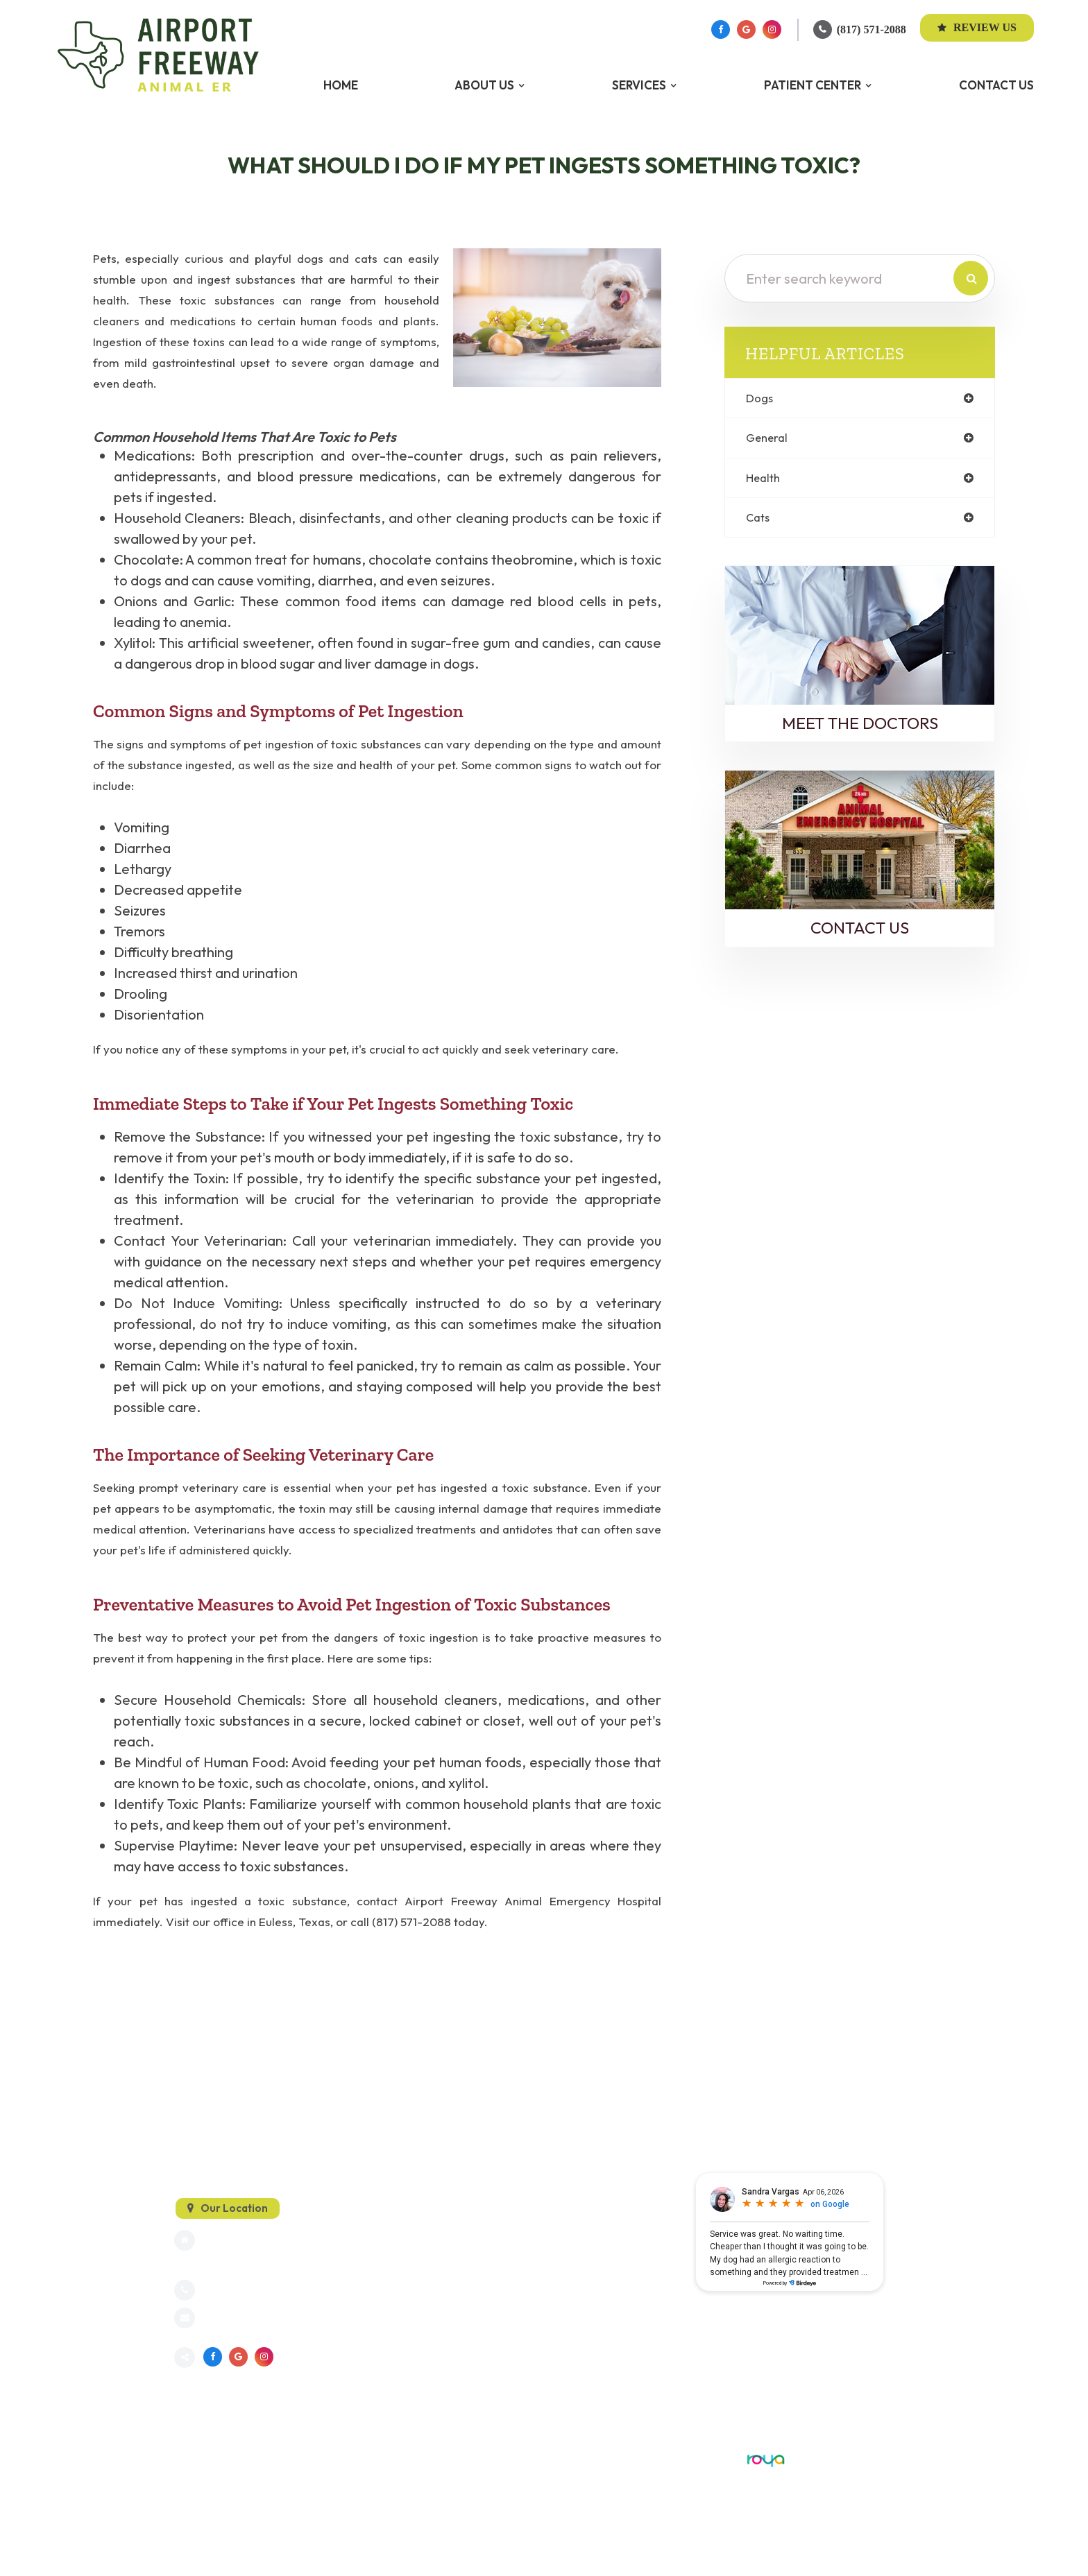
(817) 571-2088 (871, 29)
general (768, 439)
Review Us (977, 27)
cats (759, 521)
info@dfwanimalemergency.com (278, 2319)
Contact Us (996, 85)
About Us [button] (484, 85)
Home (340, 85)
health (764, 480)
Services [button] (639, 85)
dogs (761, 398)
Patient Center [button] (812, 85)
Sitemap (192, 2458)
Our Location (234, 2207)
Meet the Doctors (860, 727)
